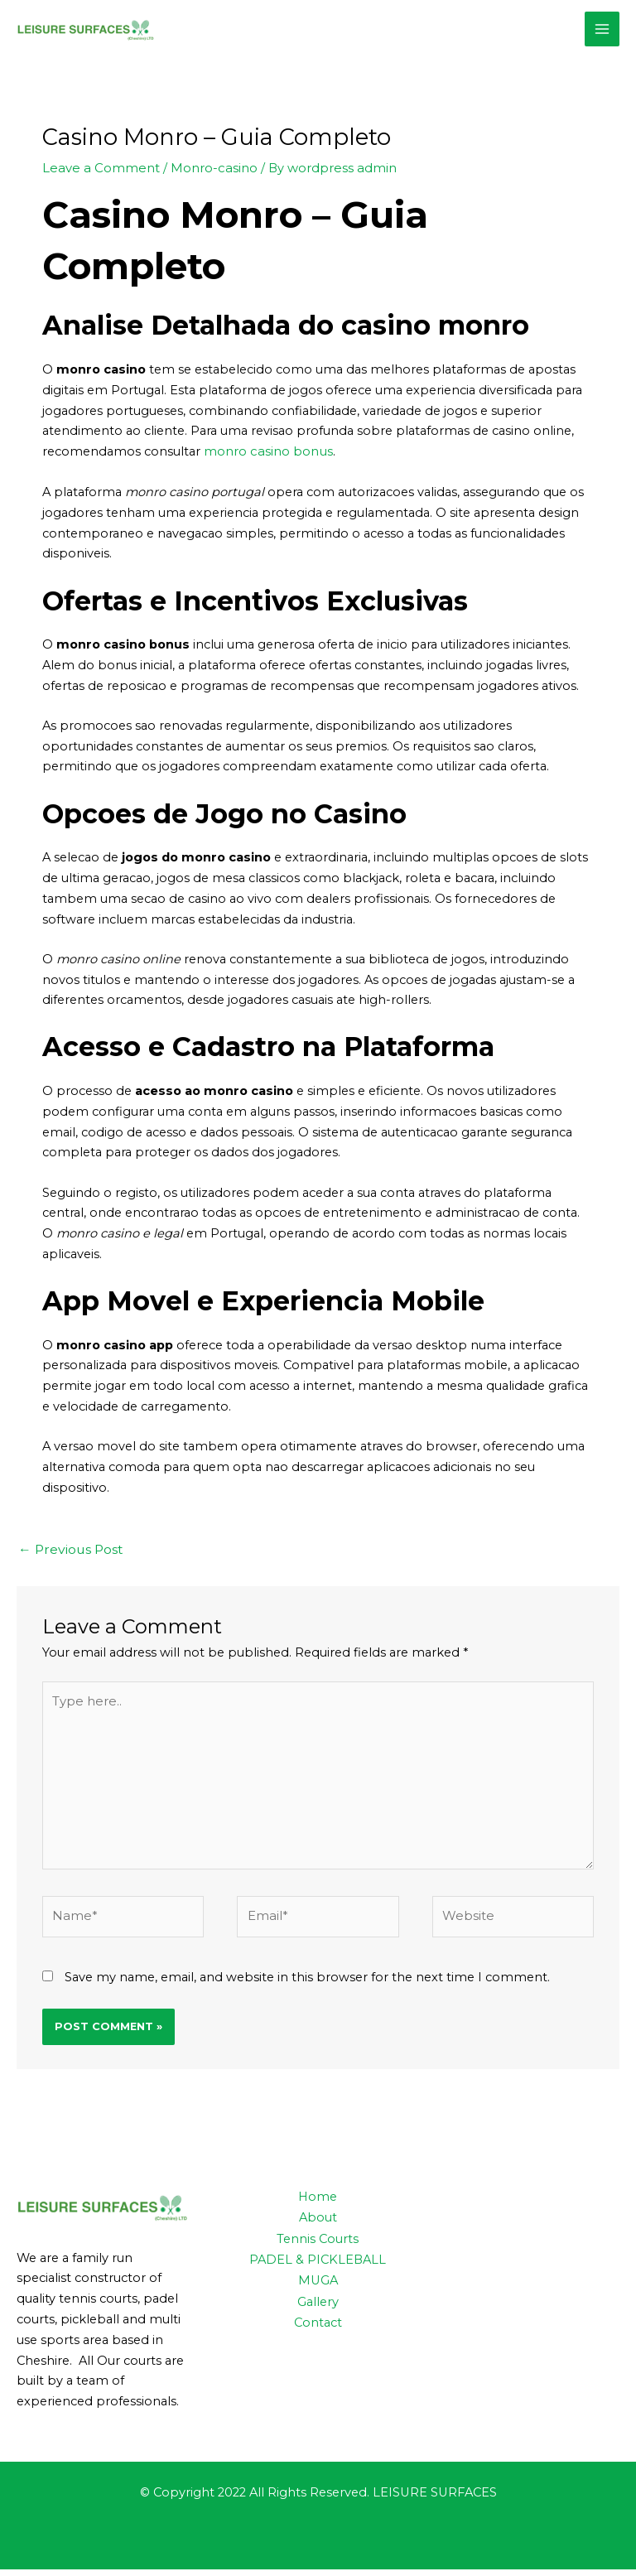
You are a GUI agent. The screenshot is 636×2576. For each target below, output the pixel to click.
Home (317, 2203)
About (318, 2224)
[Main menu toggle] (602, 36)
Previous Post (68, 1562)
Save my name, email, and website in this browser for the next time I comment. (307, 1983)
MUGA (318, 2285)
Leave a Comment (98, 183)
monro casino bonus (267, 466)
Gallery (318, 2306)
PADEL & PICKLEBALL (317, 2264)
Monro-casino (208, 183)
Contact (318, 2326)
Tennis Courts (318, 2244)
